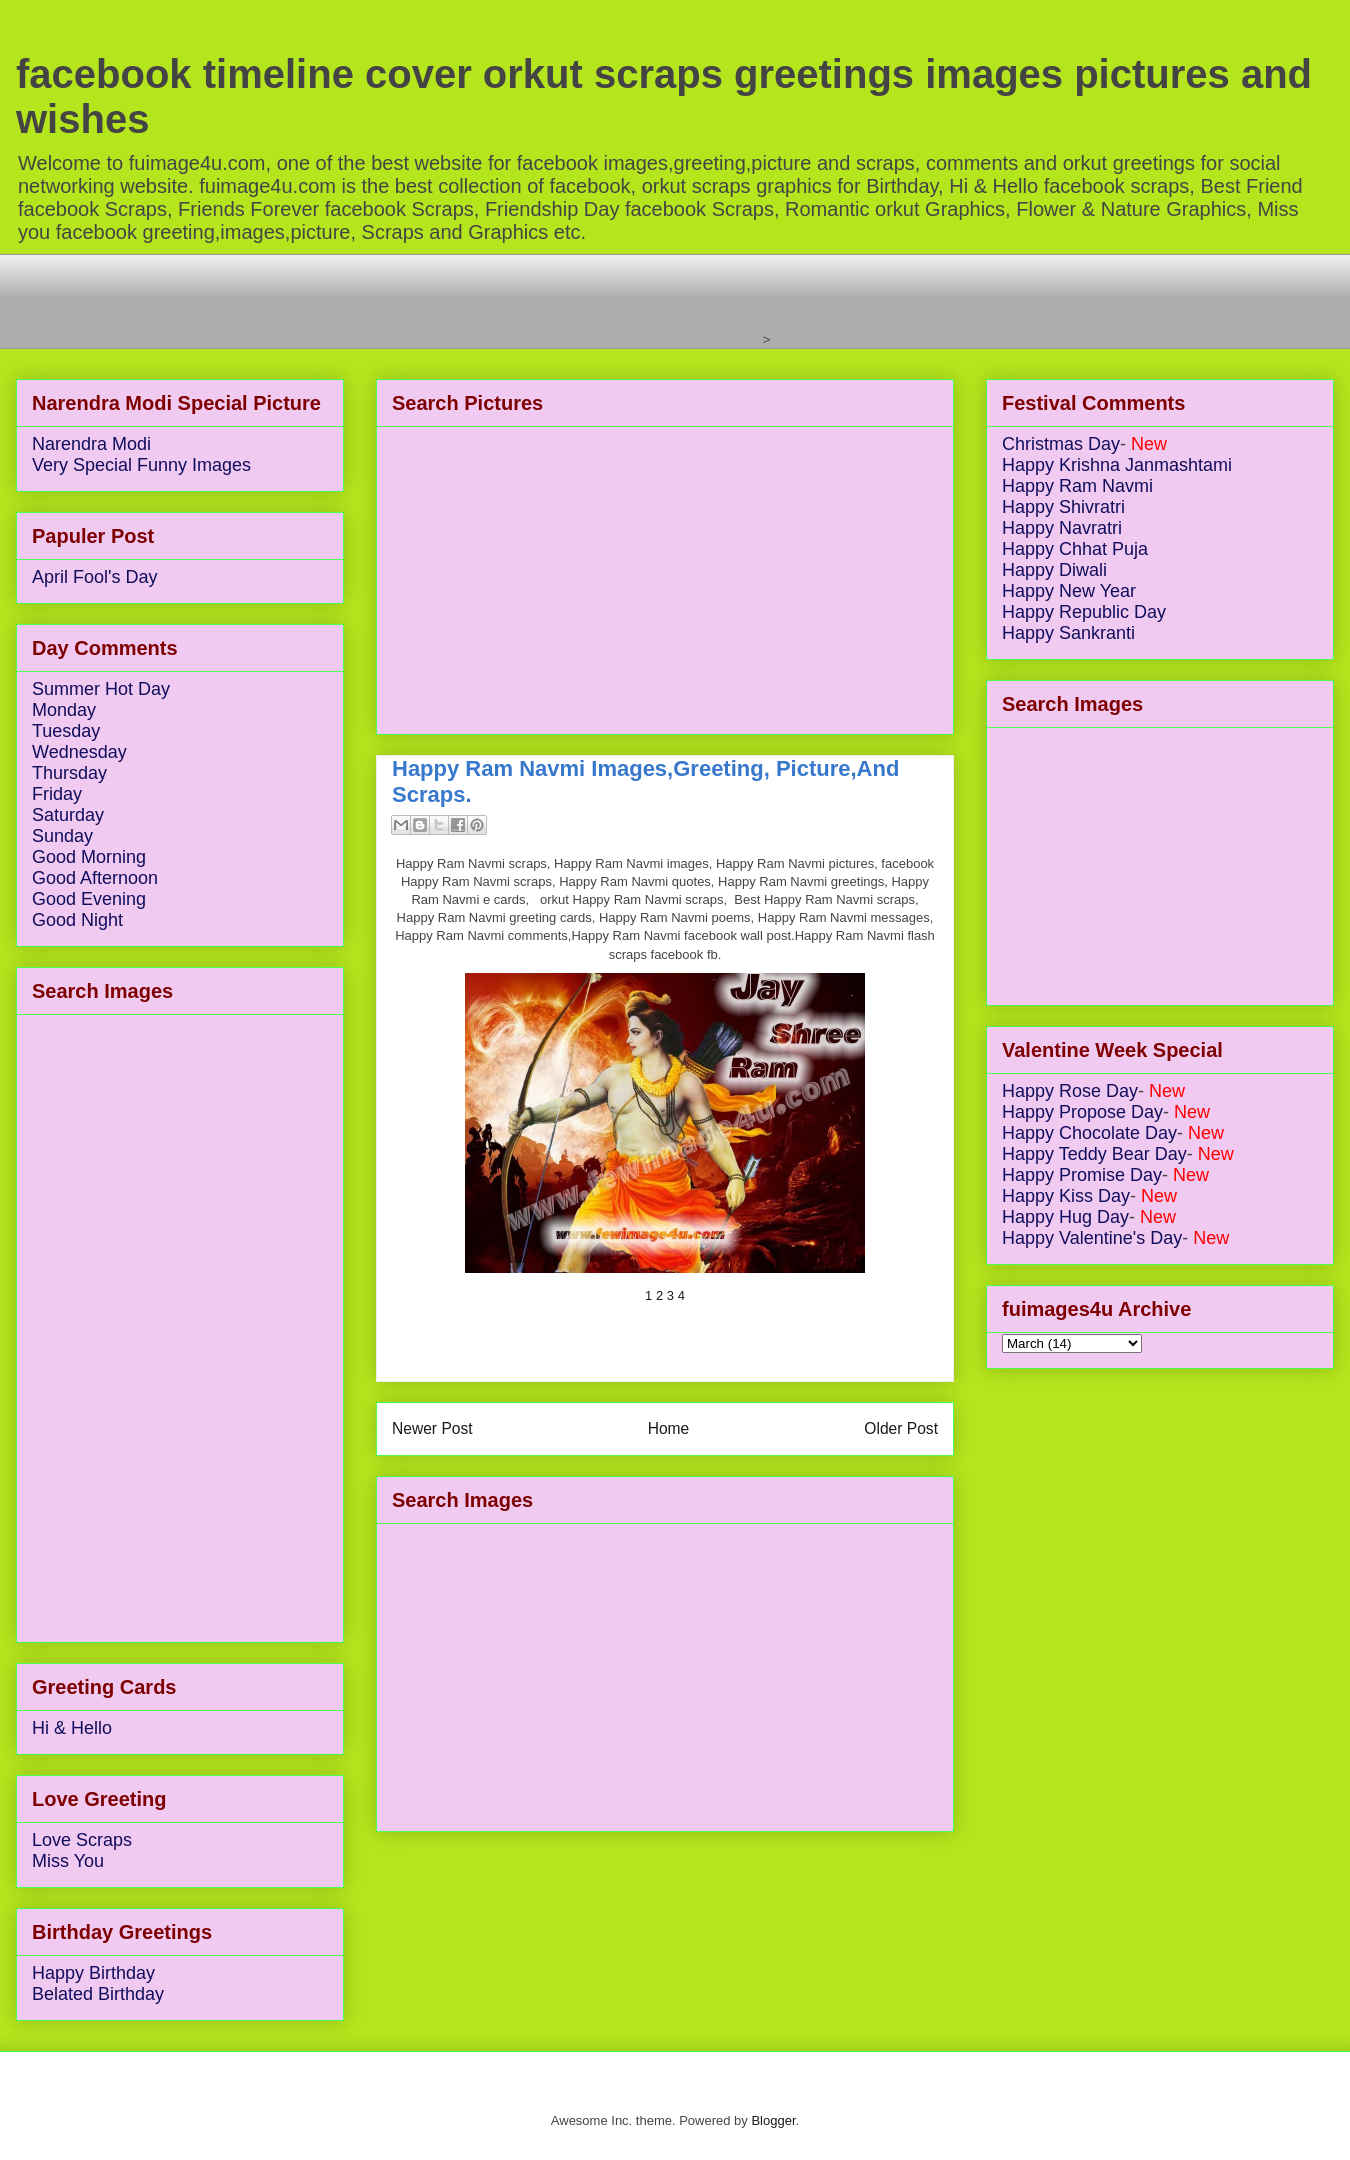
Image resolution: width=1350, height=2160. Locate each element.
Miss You (68, 1861)
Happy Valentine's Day (1092, 1238)
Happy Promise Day (1082, 1175)
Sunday (62, 836)
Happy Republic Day (1084, 612)
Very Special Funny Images (141, 465)
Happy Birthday (93, 1973)
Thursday (69, 773)
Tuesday (66, 731)
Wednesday (79, 752)
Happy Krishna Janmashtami (1117, 465)
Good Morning (89, 857)
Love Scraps (82, 1840)
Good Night (77, 920)
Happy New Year (1069, 591)
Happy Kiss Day (1066, 1196)
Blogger (773, 2120)
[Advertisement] (395, 299)
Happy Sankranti (1068, 633)
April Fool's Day (94, 577)
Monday (64, 710)
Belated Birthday (98, 1994)
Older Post (901, 1428)
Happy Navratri (1062, 528)
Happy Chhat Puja (1075, 549)
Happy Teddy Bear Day (1094, 1154)
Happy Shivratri (1063, 507)
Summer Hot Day (101, 689)
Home (669, 1428)
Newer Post (432, 1428)
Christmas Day (1061, 444)
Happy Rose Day (1070, 1091)
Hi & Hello (72, 1728)
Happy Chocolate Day (1089, 1133)
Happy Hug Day (1065, 1217)
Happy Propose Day (1082, 1112)
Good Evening (89, 899)
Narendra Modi (91, 444)
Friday (57, 794)
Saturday (68, 815)
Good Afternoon (95, 878)
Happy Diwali (1054, 570)
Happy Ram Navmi (1077, 486)
